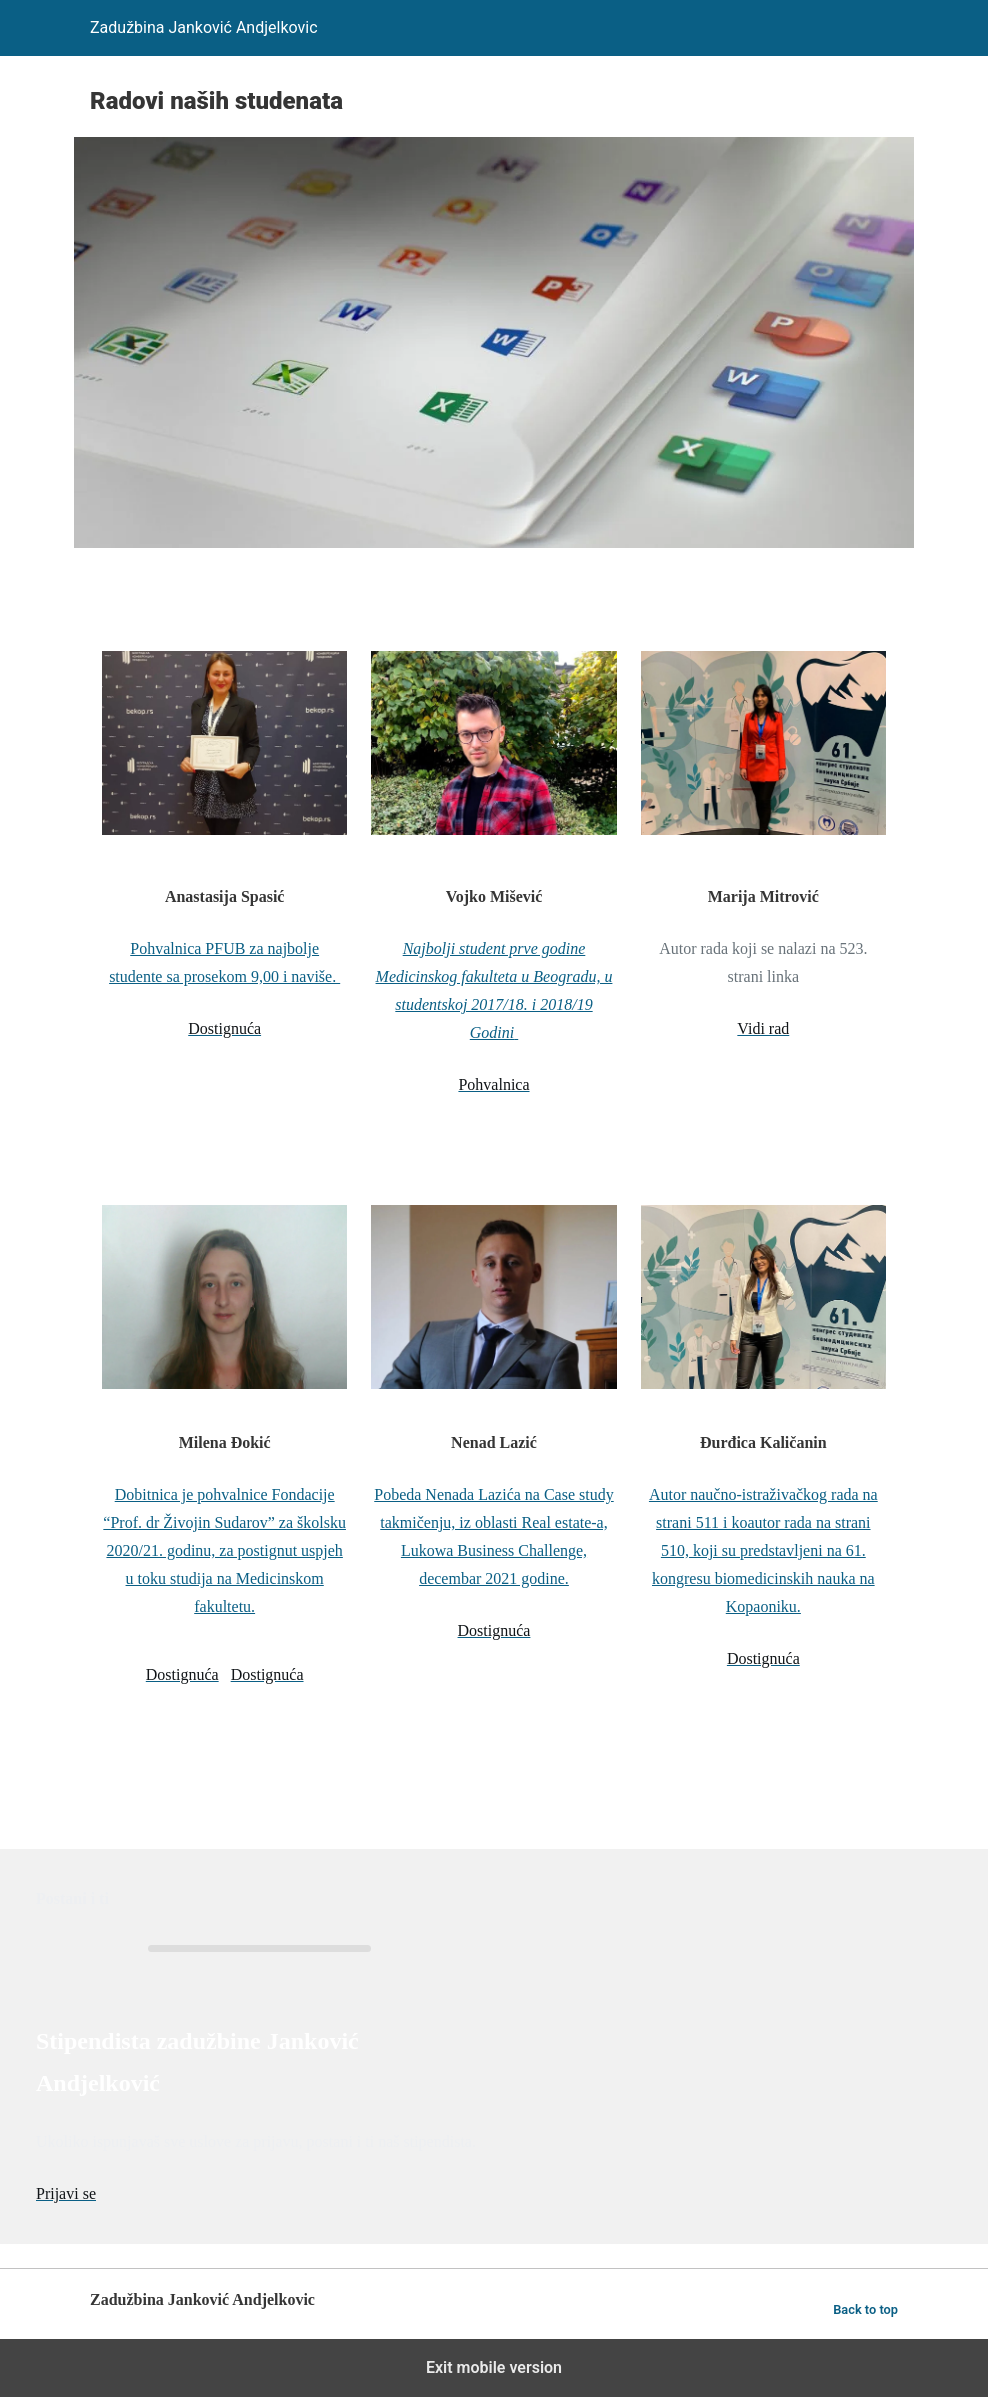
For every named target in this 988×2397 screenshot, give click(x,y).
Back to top (865, 2309)
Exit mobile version (494, 2367)
